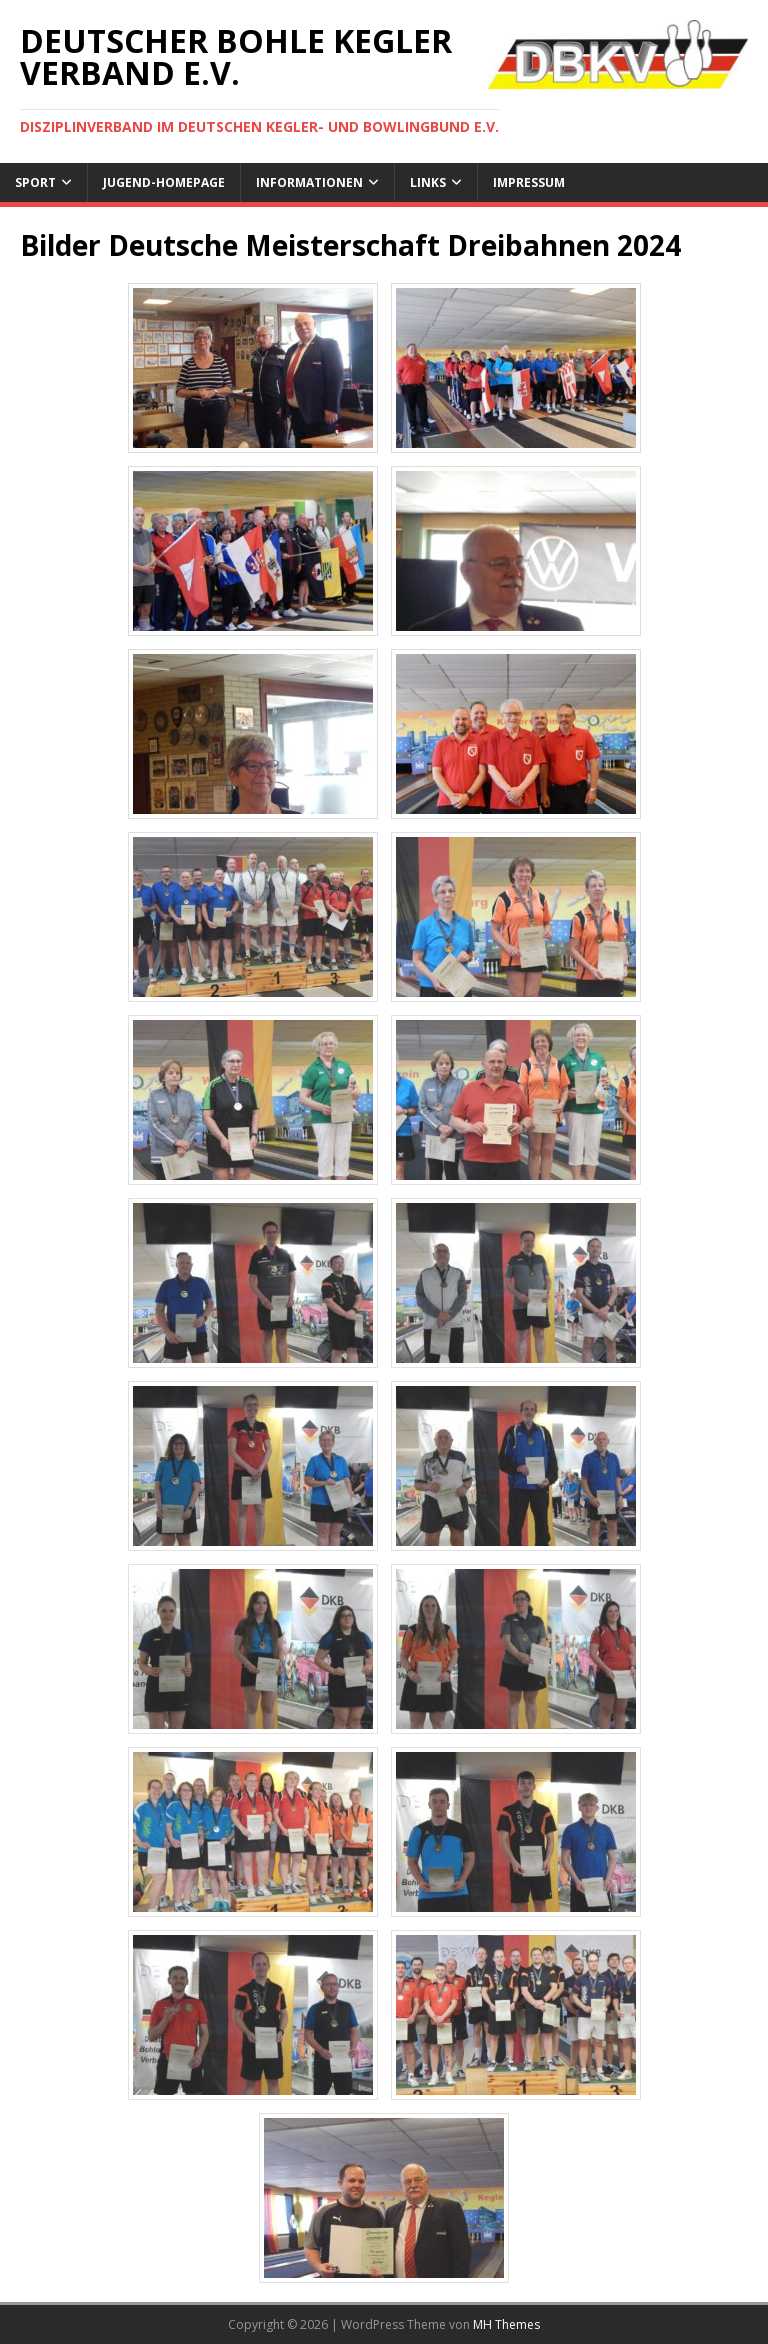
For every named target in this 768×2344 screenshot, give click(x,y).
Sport (35, 182)
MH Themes (506, 2324)
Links (428, 182)
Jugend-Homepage (164, 182)
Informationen (309, 182)
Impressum (529, 182)
